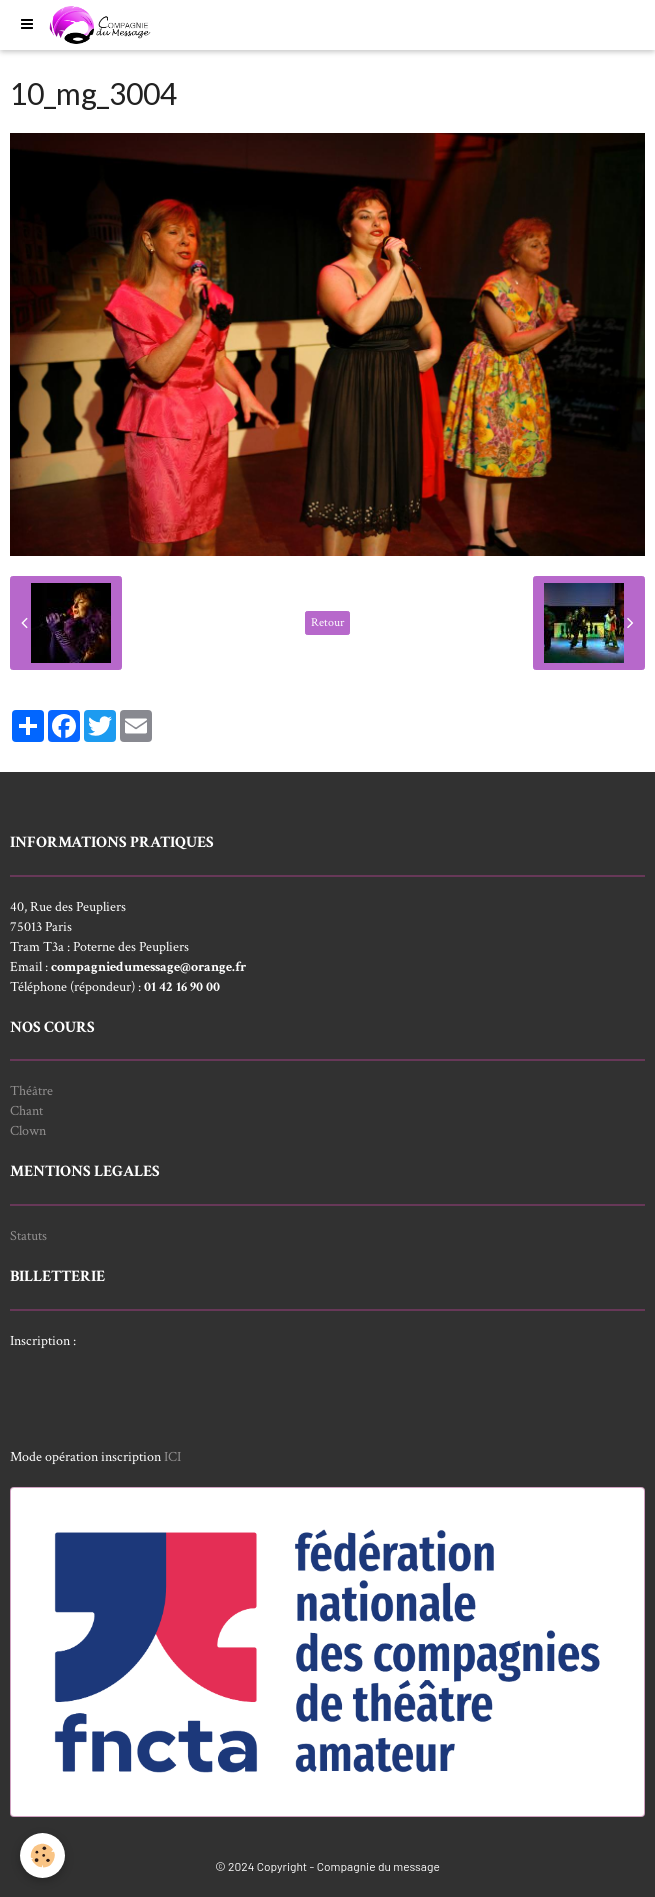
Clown (28, 1131)
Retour (327, 622)
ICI (172, 1457)
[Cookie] (42, 1855)
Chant (26, 1111)
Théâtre (31, 1091)
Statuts (28, 1236)
